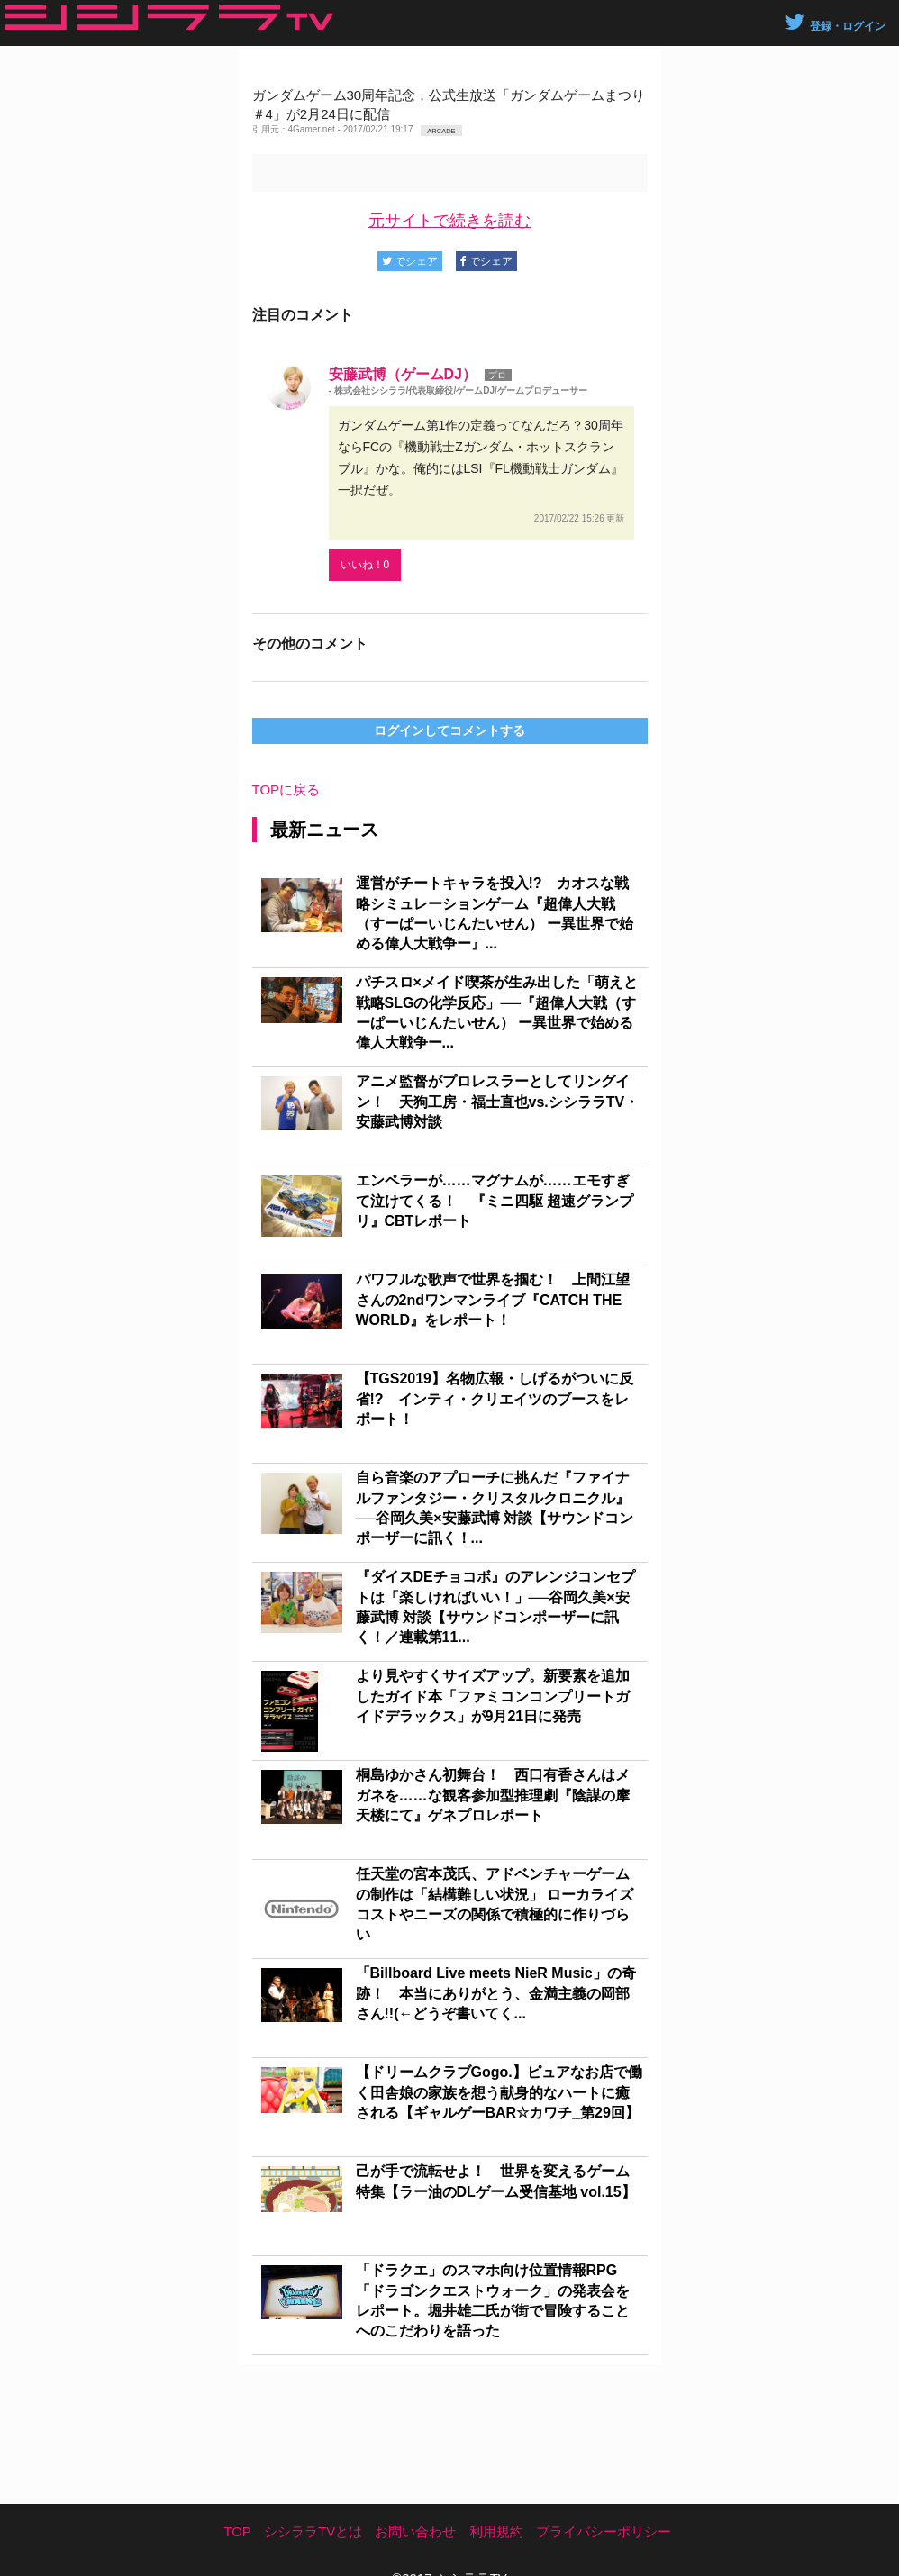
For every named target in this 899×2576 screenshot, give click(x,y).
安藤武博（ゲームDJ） (403, 374)
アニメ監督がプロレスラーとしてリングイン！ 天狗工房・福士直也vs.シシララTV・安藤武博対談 (498, 1101)
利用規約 (496, 2531)
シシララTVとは (313, 2531)
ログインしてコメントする (449, 730)
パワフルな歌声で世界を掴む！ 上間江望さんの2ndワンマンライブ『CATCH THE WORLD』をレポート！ (493, 1300)
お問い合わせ (415, 2531)
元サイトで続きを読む (449, 221)
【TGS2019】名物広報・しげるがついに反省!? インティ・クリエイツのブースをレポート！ (494, 1399)
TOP (237, 2531)
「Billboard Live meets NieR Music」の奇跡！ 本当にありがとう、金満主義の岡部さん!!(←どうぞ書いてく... (496, 1993)
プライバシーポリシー (603, 2531)
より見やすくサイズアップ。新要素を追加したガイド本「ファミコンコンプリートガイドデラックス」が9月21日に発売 (493, 1696)
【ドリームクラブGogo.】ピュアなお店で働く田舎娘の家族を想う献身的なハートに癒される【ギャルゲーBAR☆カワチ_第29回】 (499, 2092)
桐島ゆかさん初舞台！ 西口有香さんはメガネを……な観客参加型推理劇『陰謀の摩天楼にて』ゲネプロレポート (493, 1795)
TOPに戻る (286, 789)
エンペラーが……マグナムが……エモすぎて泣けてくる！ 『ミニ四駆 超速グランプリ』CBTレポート (494, 1201)
